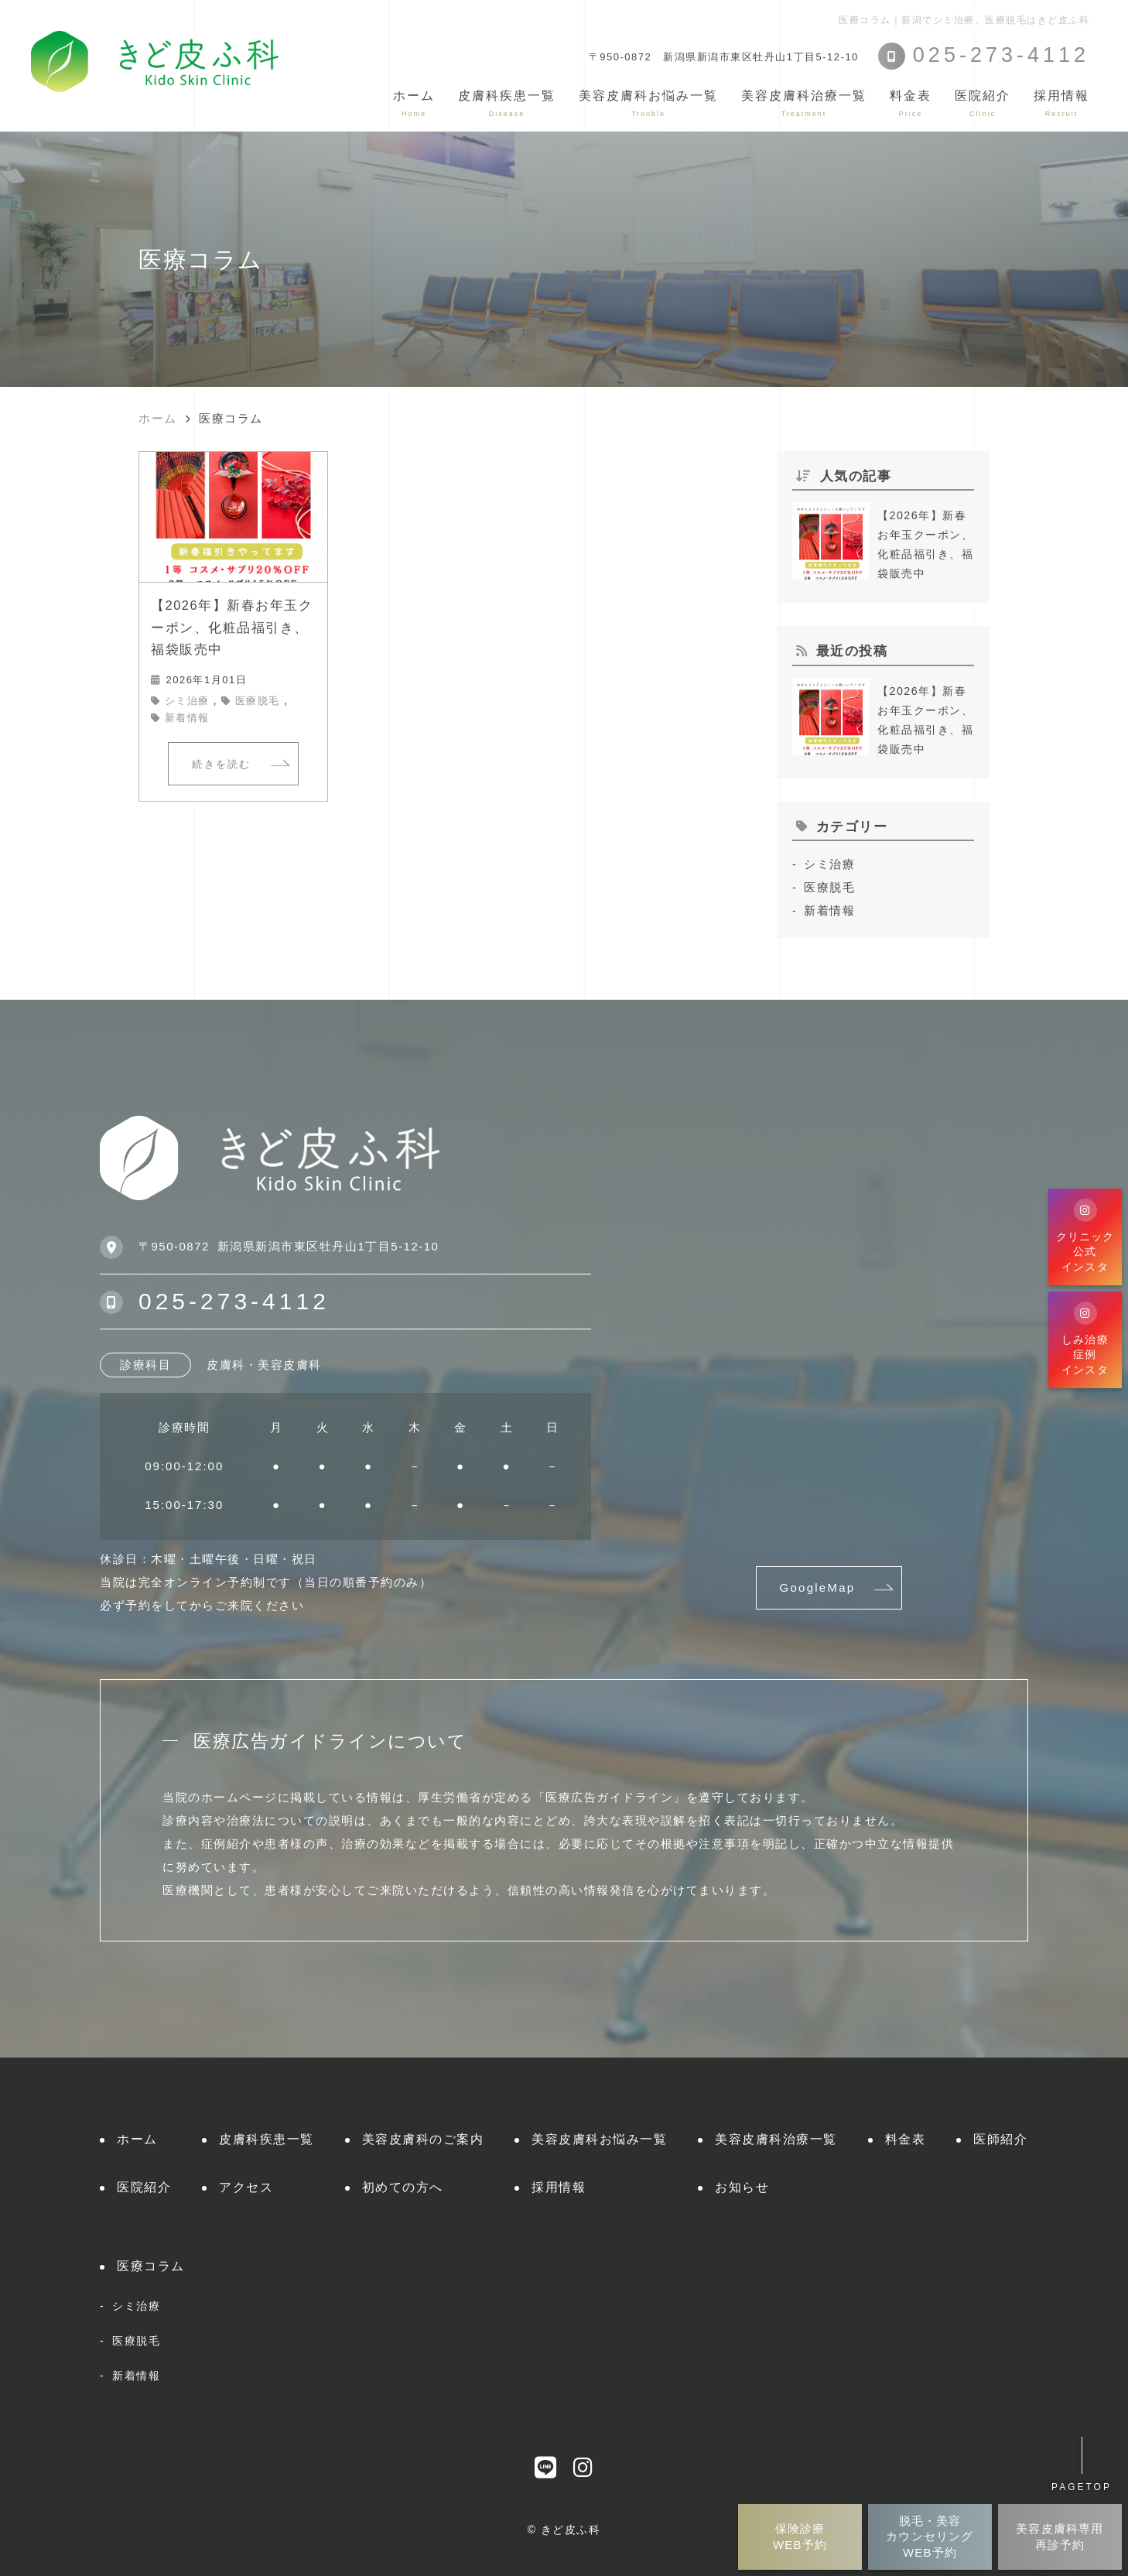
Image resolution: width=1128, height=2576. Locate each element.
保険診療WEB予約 (800, 2536)
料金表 (910, 103)
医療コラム (151, 2266)
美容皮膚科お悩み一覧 (599, 2139)
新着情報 (187, 718)
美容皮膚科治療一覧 (776, 2139)
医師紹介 (1000, 2139)
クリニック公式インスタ (1085, 1235)
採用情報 (1061, 103)
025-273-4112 (234, 1301)
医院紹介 (144, 2187)
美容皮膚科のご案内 (423, 2139)
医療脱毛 (257, 700)
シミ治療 (187, 700)
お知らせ (742, 2187)
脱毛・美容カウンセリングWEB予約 (929, 2536)
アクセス (246, 2187)
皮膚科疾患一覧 (266, 2139)
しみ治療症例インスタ (1085, 1338)
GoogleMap (818, 1587)
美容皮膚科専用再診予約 (1059, 2536)
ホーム (414, 103)
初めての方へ (402, 2187)
